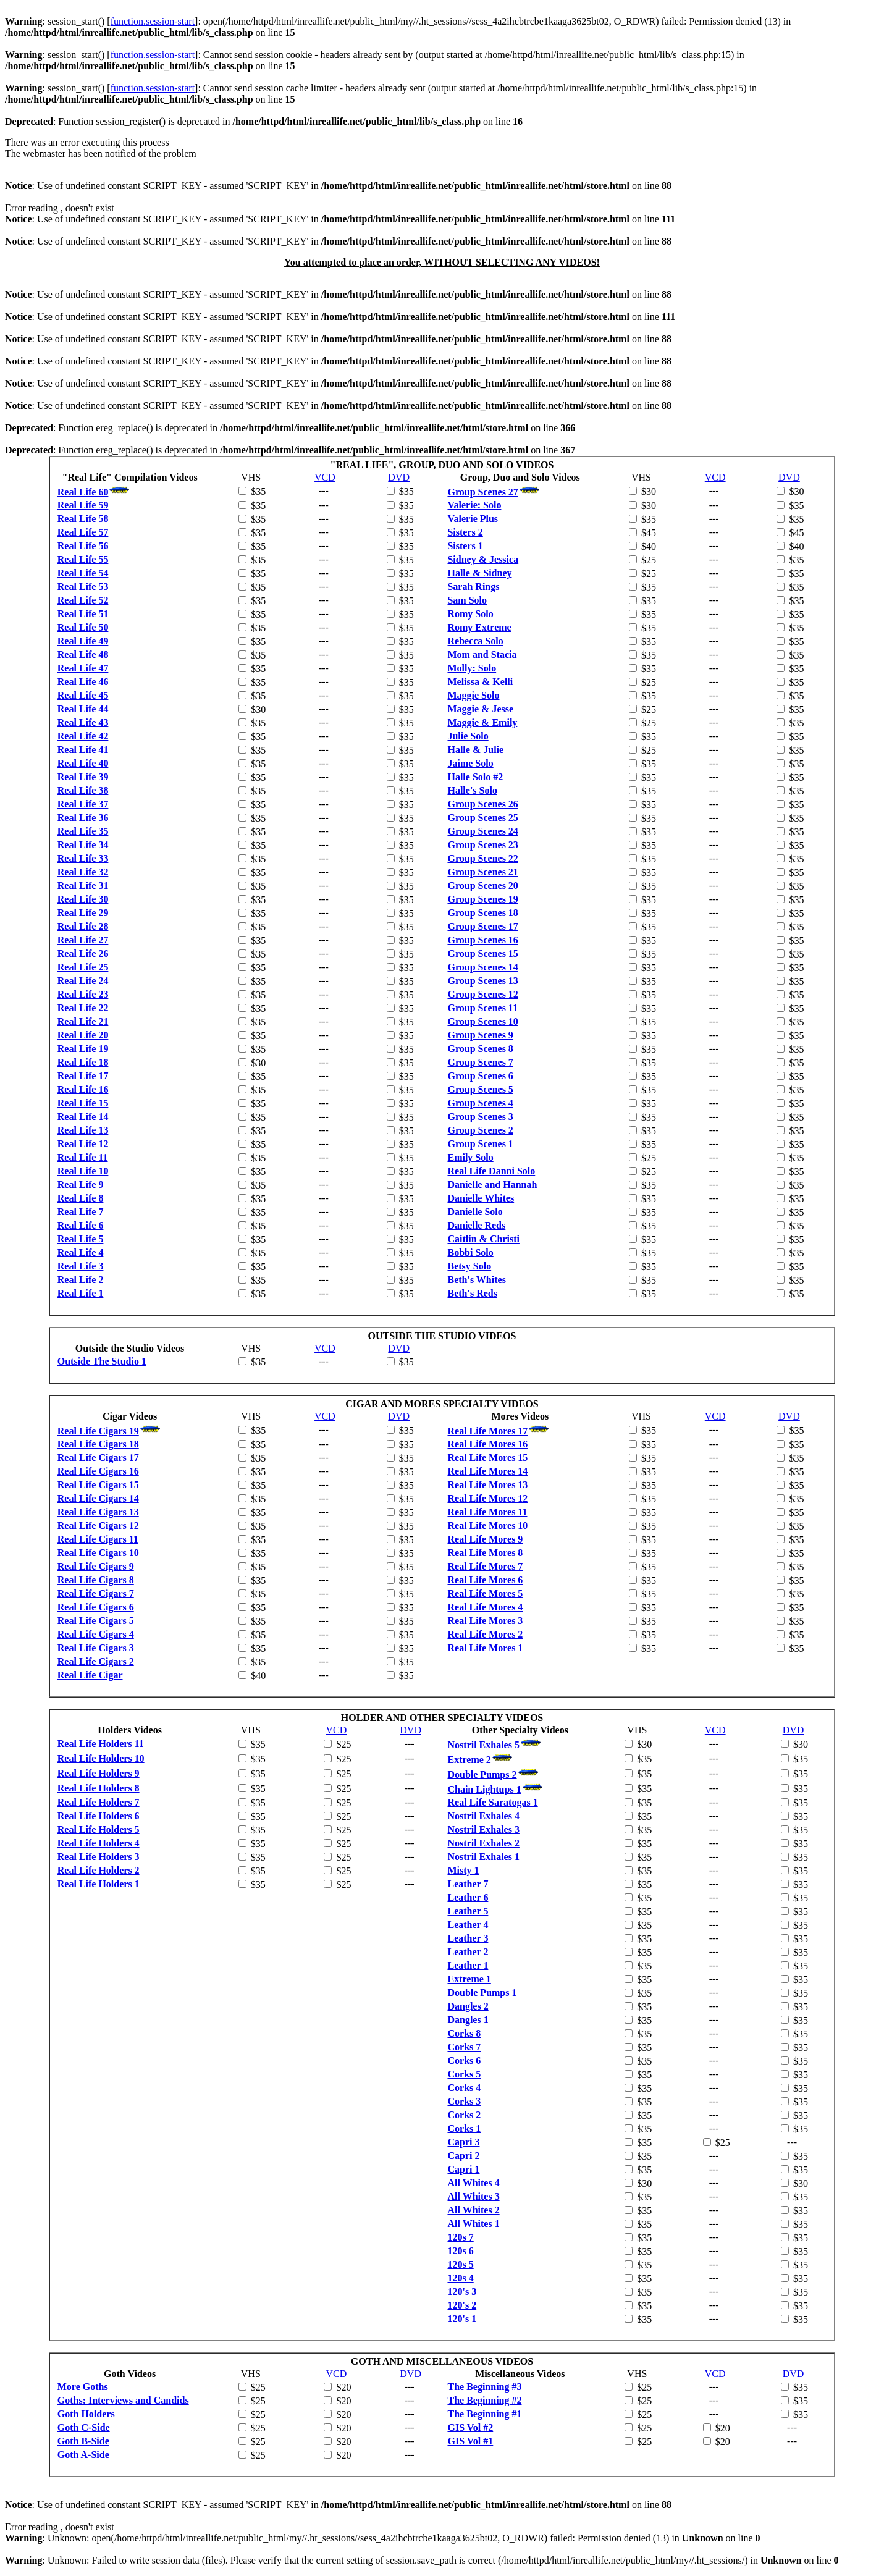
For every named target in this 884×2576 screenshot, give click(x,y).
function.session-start (153, 21)
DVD (399, 477)
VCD (324, 477)
